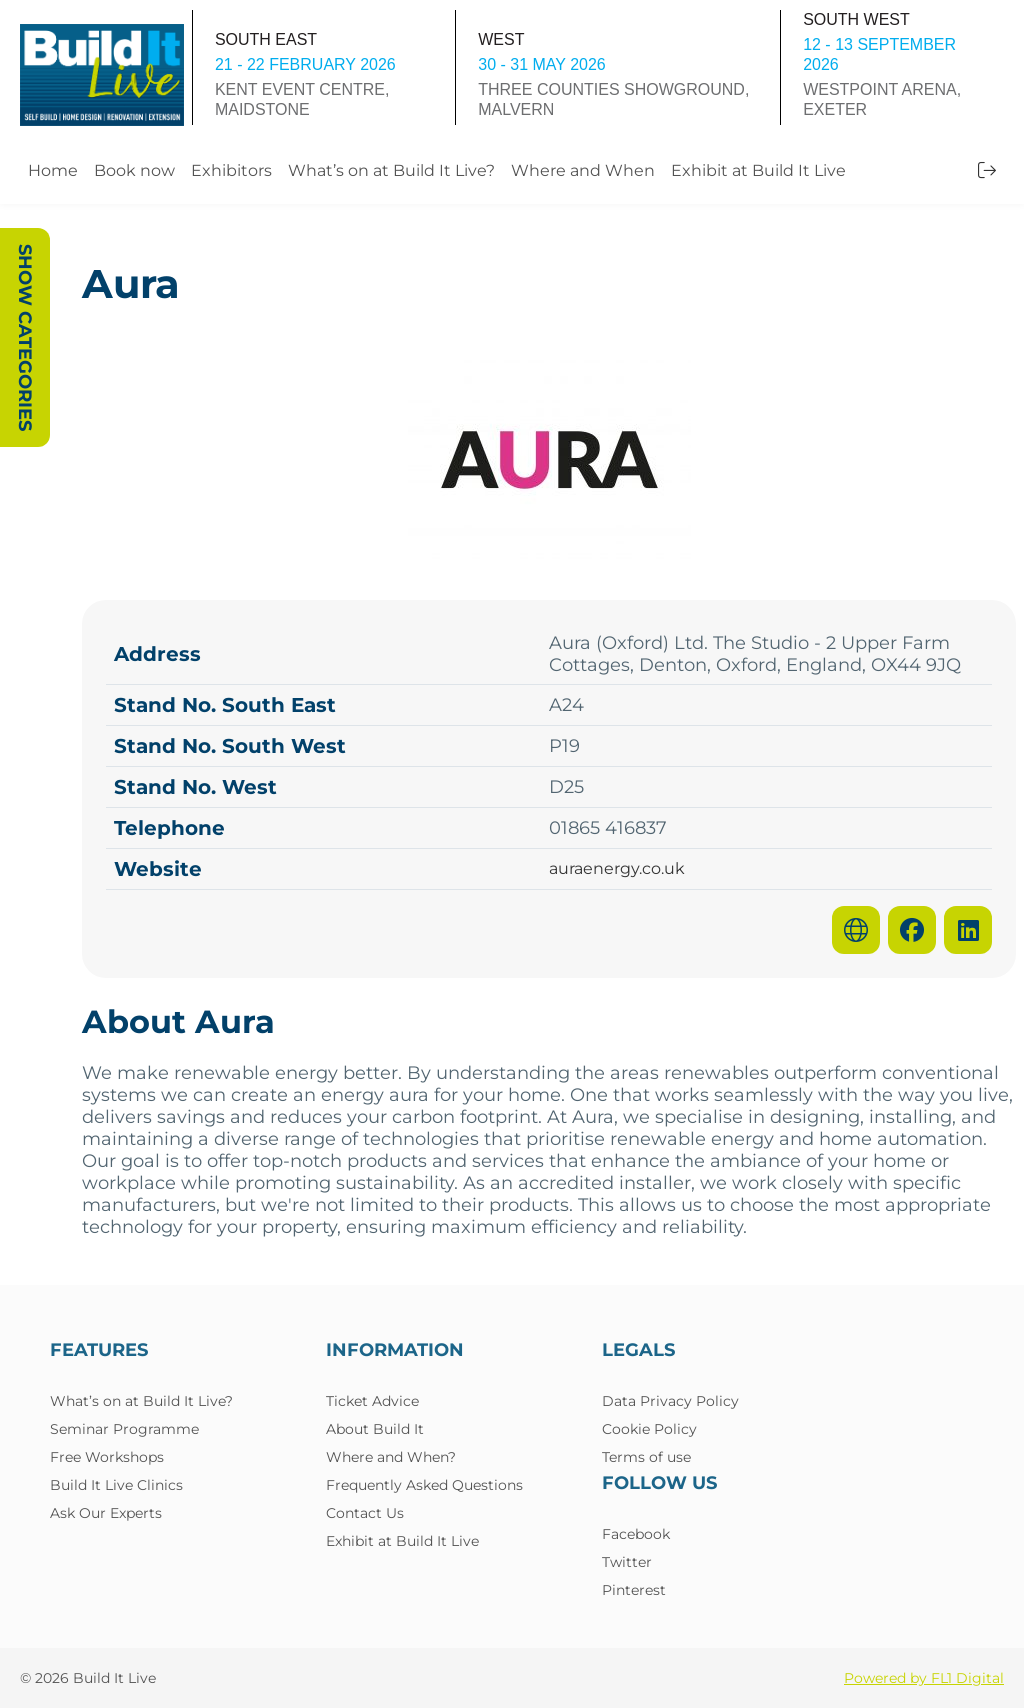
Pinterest (634, 1590)
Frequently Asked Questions (424, 1485)
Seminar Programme (124, 1429)
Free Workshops (107, 1457)
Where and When (583, 170)
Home (53, 170)
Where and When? (391, 1457)
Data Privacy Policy (670, 1401)
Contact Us (365, 1513)
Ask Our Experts (106, 1513)
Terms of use (646, 1457)
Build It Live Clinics (116, 1485)
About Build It (375, 1429)
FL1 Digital (967, 1678)
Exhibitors (231, 170)
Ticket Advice (372, 1401)
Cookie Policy (649, 1429)
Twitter (627, 1562)
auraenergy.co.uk (617, 869)
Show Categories (25, 337)
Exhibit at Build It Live (758, 170)
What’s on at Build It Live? (391, 170)
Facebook (636, 1534)
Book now (134, 170)
